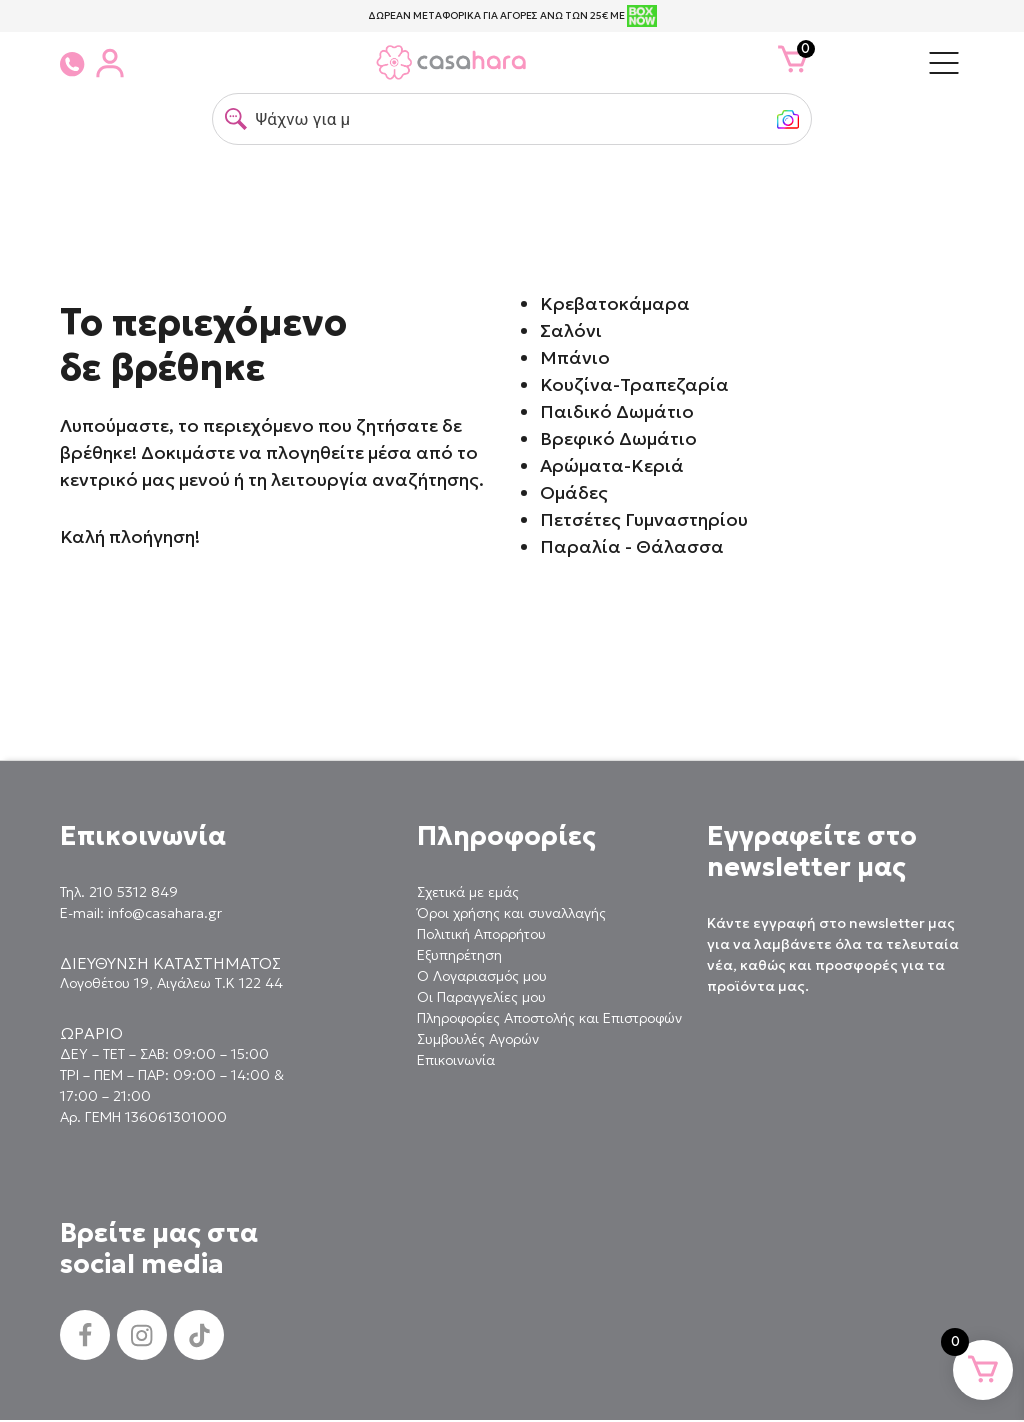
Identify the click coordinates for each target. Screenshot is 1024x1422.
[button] (236, 119)
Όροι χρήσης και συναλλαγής (511, 913)
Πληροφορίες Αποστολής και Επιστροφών (549, 1018)
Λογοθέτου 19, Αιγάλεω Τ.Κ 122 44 (171, 983)
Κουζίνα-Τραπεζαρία (634, 384)
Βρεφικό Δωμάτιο (618, 438)
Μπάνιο (575, 357)
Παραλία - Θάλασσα (632, 546)
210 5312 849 (133, 892)
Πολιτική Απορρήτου (481, 934)
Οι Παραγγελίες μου (481, 997)
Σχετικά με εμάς (468, 892)
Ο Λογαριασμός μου (482, 976)
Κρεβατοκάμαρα (615, 303)
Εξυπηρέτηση (459, 955)
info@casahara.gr (165, 913)
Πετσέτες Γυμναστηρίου (644, 519)
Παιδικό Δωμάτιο (617, 411)
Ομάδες (574, 492)
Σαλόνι (571, 330)
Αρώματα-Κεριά (612, 465)
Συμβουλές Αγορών (478, 1039)
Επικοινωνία (456, 1060)
